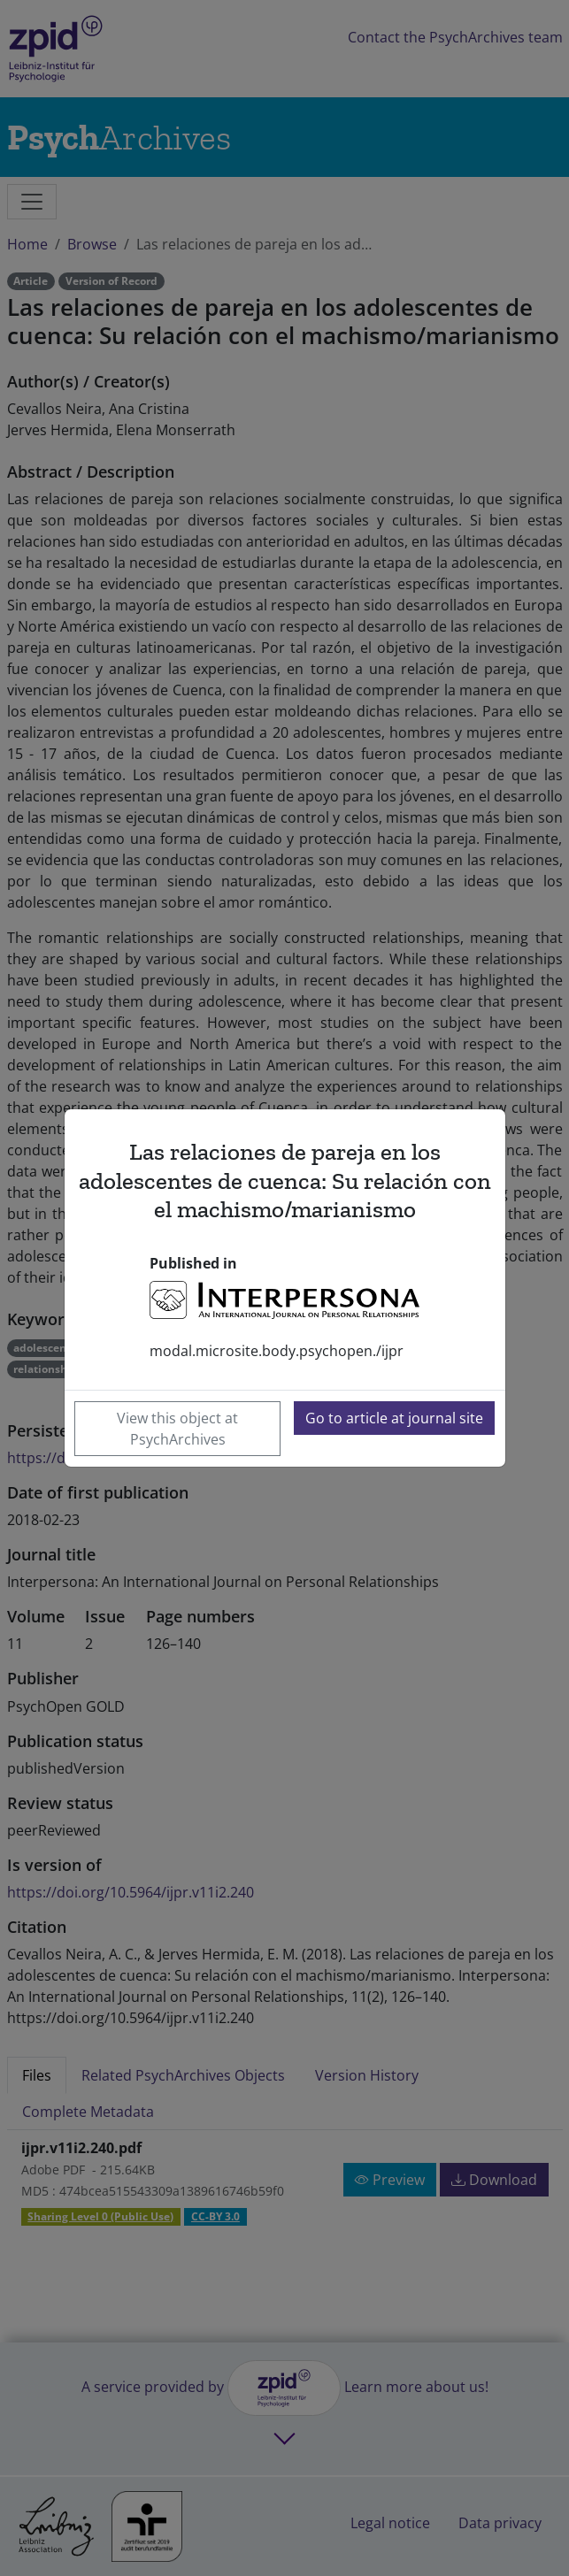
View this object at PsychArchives (177, 1428)
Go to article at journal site (394, 1418)
